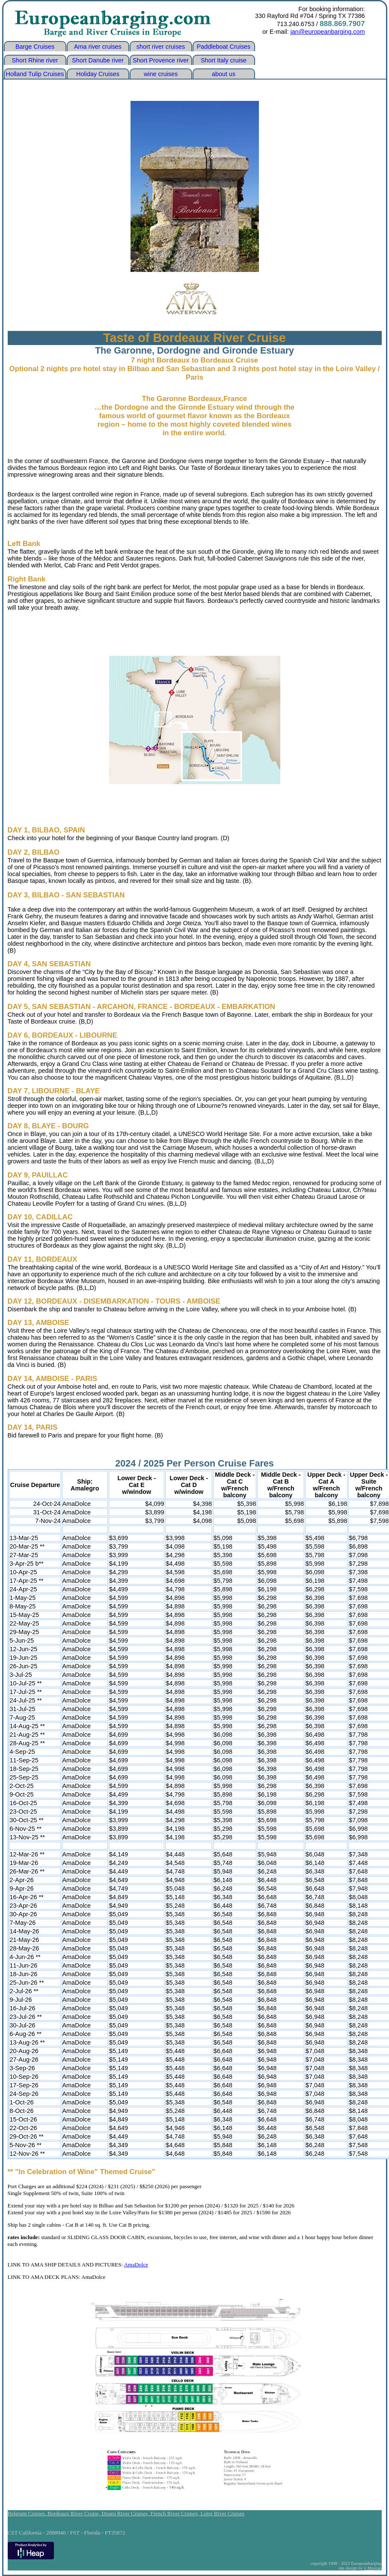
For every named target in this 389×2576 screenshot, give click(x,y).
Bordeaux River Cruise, (74, 2513)
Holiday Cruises (97, 74)
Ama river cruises (98, 46)
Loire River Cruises (223, 2513)
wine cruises (161, 74)
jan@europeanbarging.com (328, 31)
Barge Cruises (34, 46)
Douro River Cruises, (125, 2513)
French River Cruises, (176, 2513)
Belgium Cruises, (28, 2513)
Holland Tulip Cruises (35, 74)
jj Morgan (372, 2568)
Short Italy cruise (223, 60)
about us (223, 74)
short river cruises (161, 46)
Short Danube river (98, 60)
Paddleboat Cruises (224, 46)
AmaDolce (136, 2264)
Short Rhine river (35, 60)
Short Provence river (161, 60)
